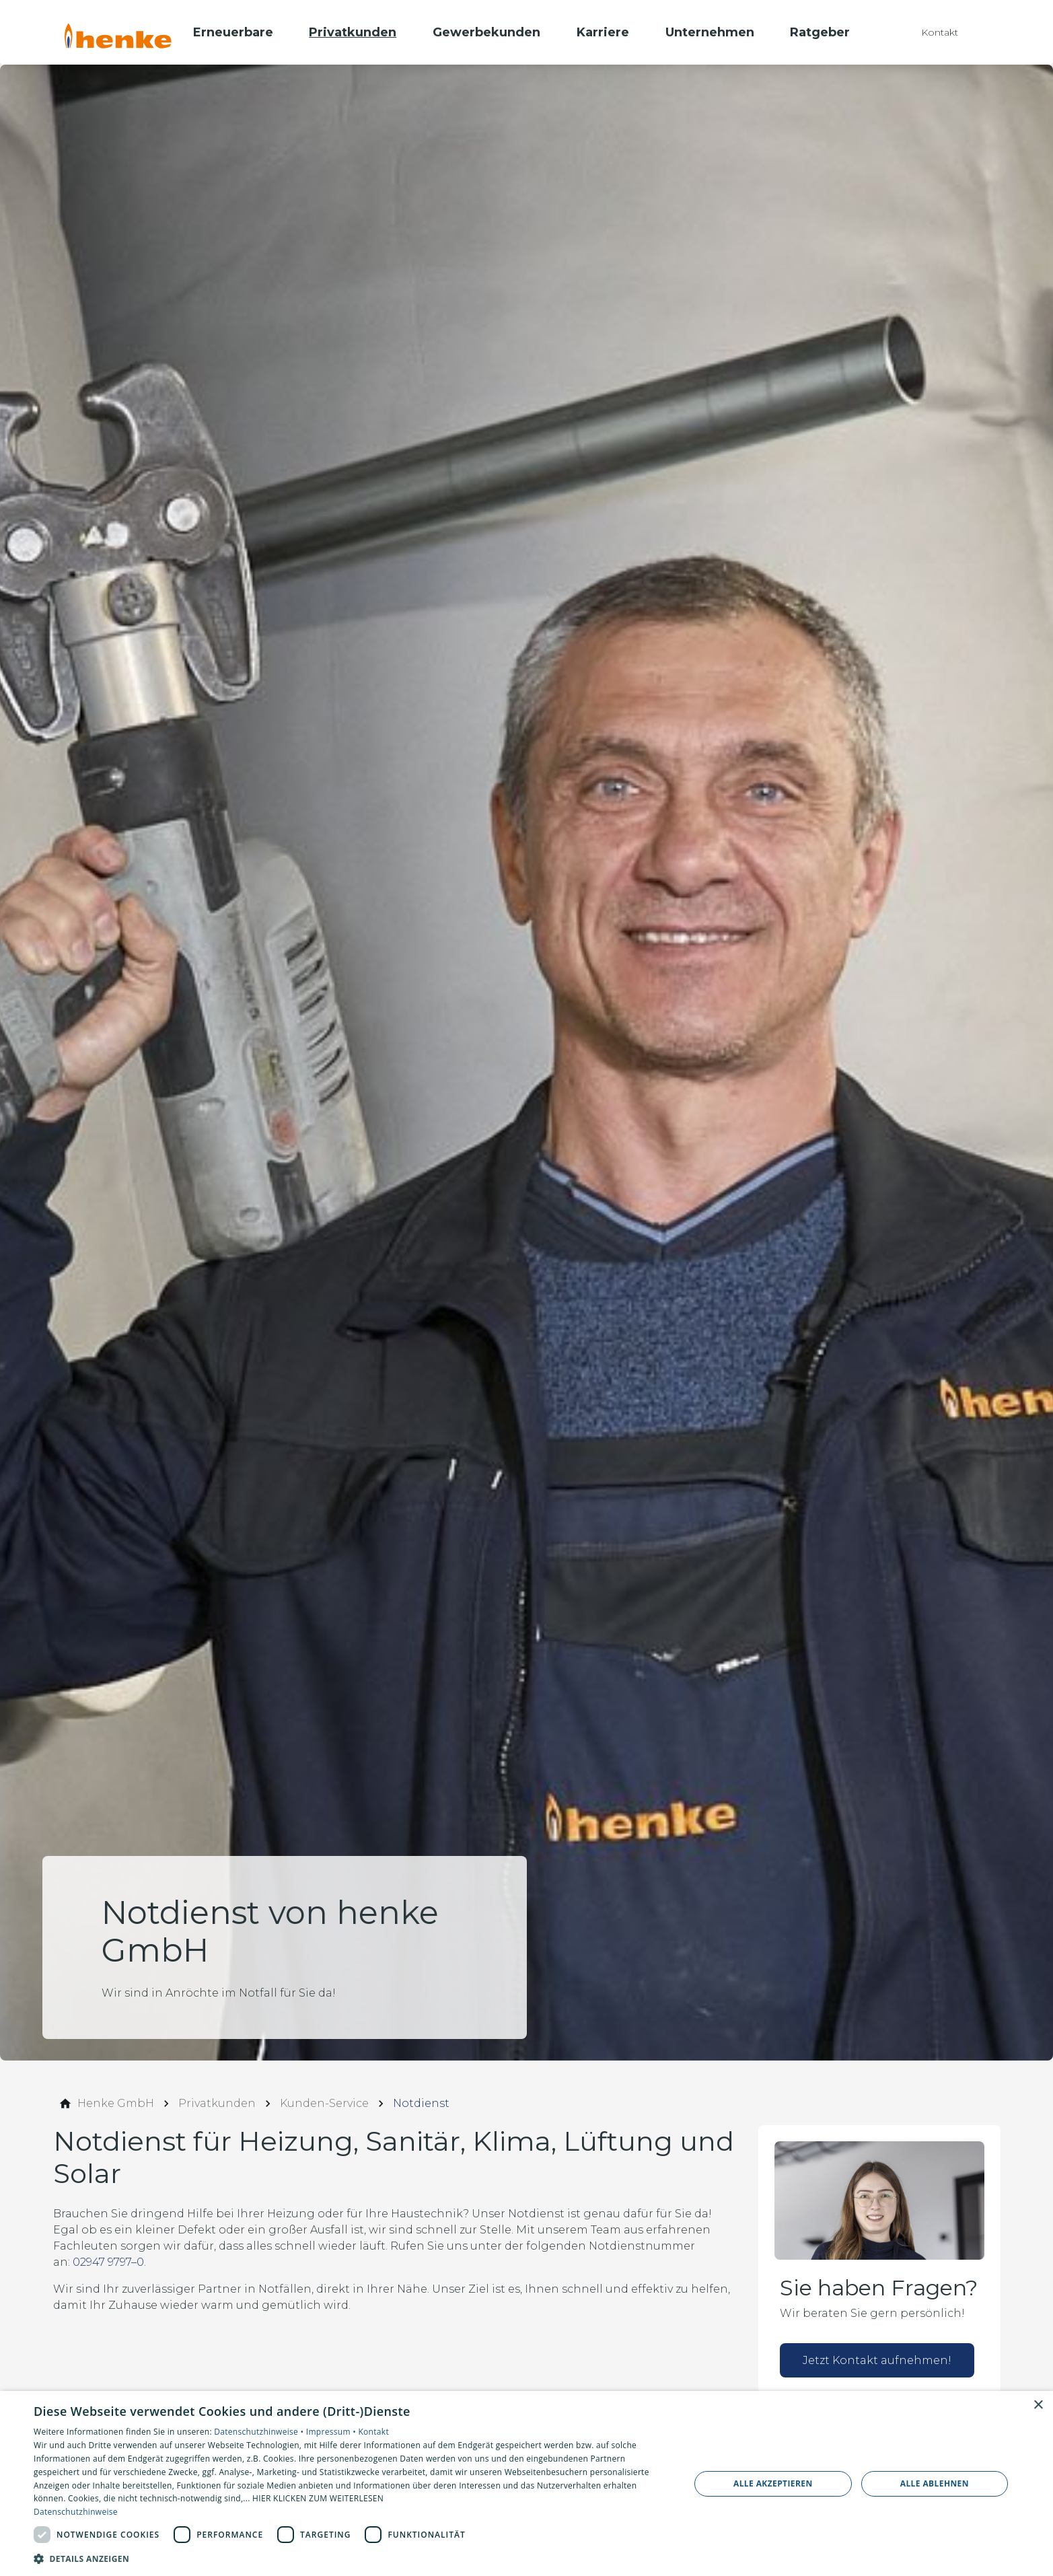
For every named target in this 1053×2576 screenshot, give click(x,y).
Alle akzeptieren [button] (773, 2483)
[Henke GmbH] (115, 2103)
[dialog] (526, 2483)
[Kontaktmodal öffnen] (930, 32)
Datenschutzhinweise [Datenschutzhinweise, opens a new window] (76, 2511)
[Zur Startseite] (118, 32)
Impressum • (332, 2431)
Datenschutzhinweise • (259, 2431)
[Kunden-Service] (324, 2103)
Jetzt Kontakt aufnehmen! (877, 2360)
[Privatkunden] (217, 2103)
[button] (352, 2558)
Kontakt (373, 2431)
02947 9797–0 (108, 2262)
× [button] (1038, 2405)
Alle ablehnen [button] (934, 2483)
